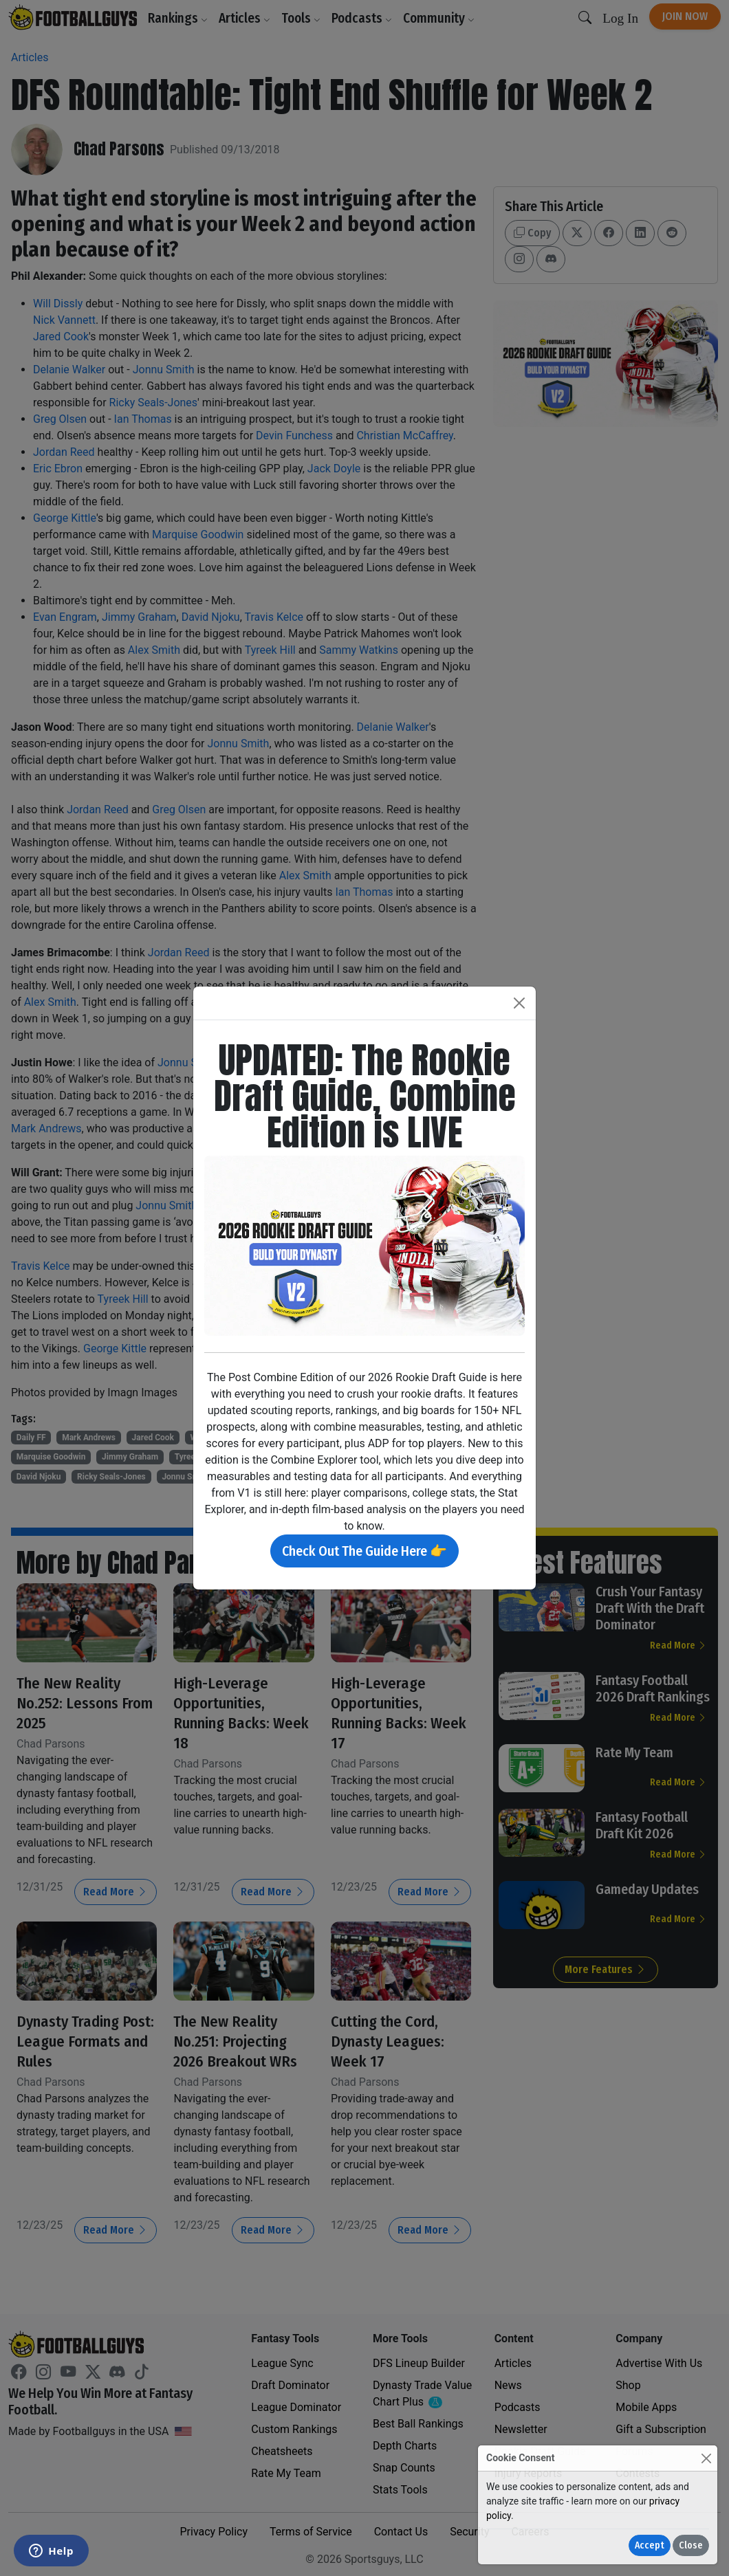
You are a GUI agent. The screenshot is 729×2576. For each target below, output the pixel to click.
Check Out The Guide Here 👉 (364, 1551)
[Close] (706, 2458)
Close (691, 2545)
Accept (649, 2545)
